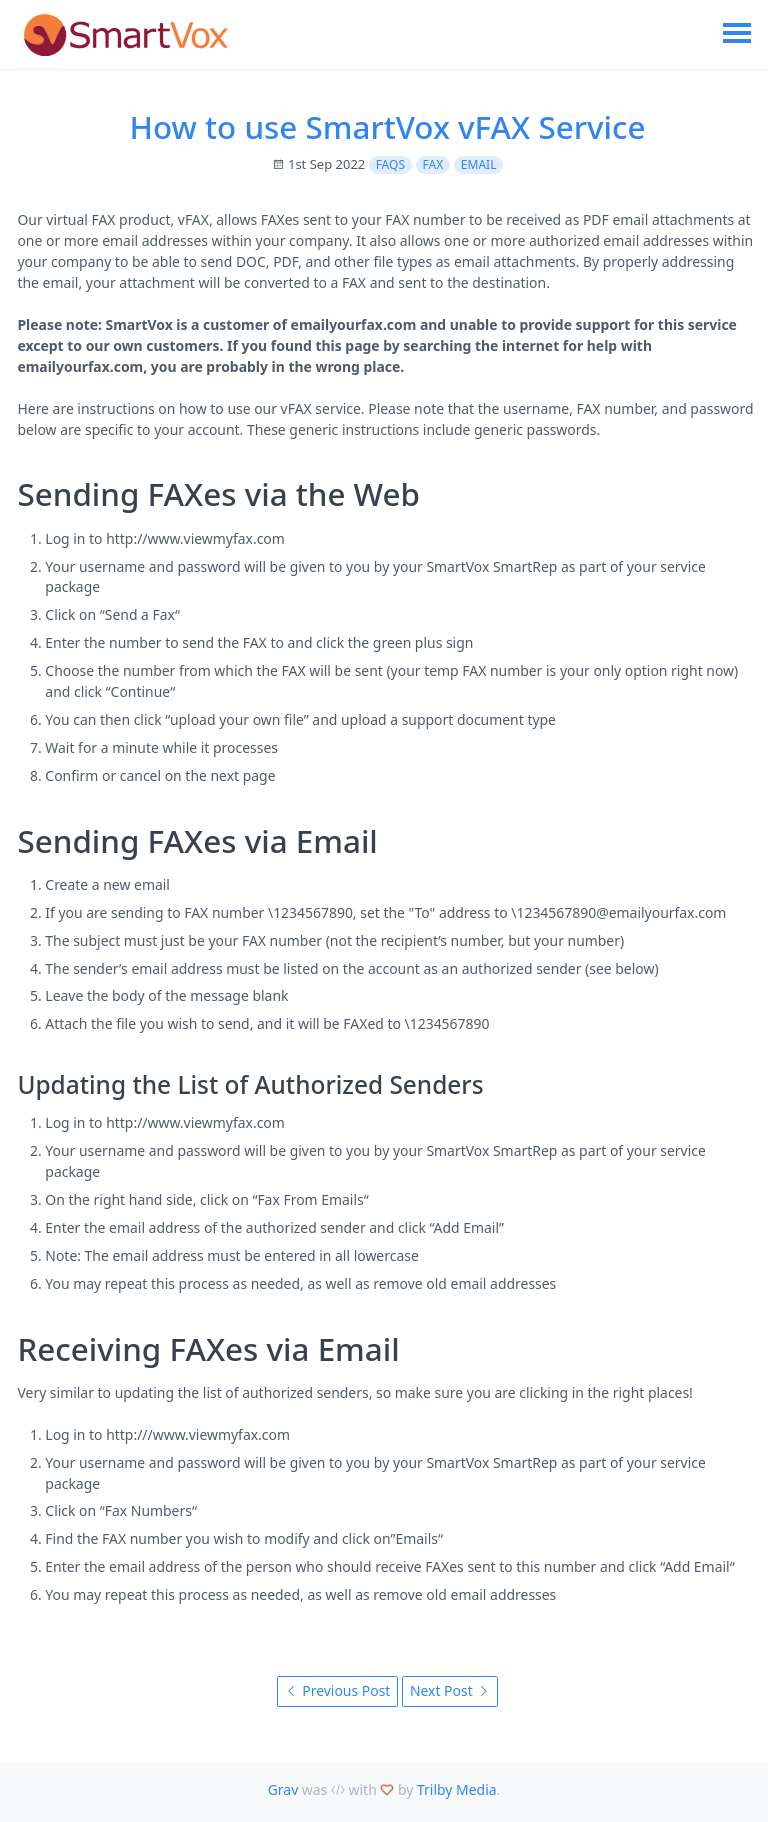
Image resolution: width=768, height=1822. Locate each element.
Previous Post (338, 1690)
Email (479, 164)
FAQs (390, 164)
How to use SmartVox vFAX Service (388, 126)
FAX (433, 164)
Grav (283, 1789)
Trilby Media (457, 1789)
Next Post (450, 1690)
